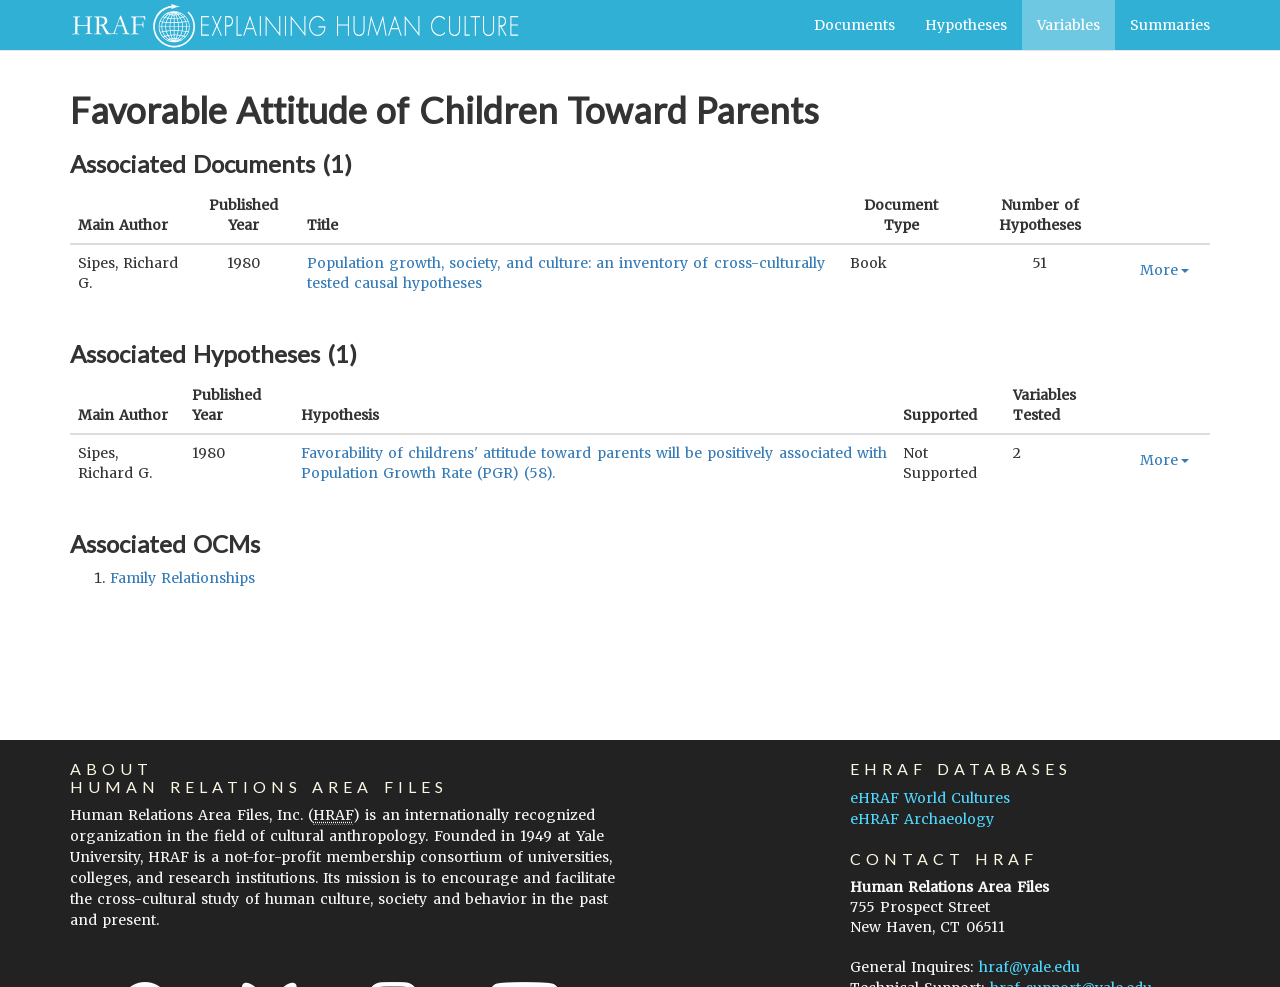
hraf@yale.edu (1029, 967)
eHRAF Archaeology (922, 819)
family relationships (182, 578)
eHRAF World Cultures (930, 798)
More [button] (1164, 270)
